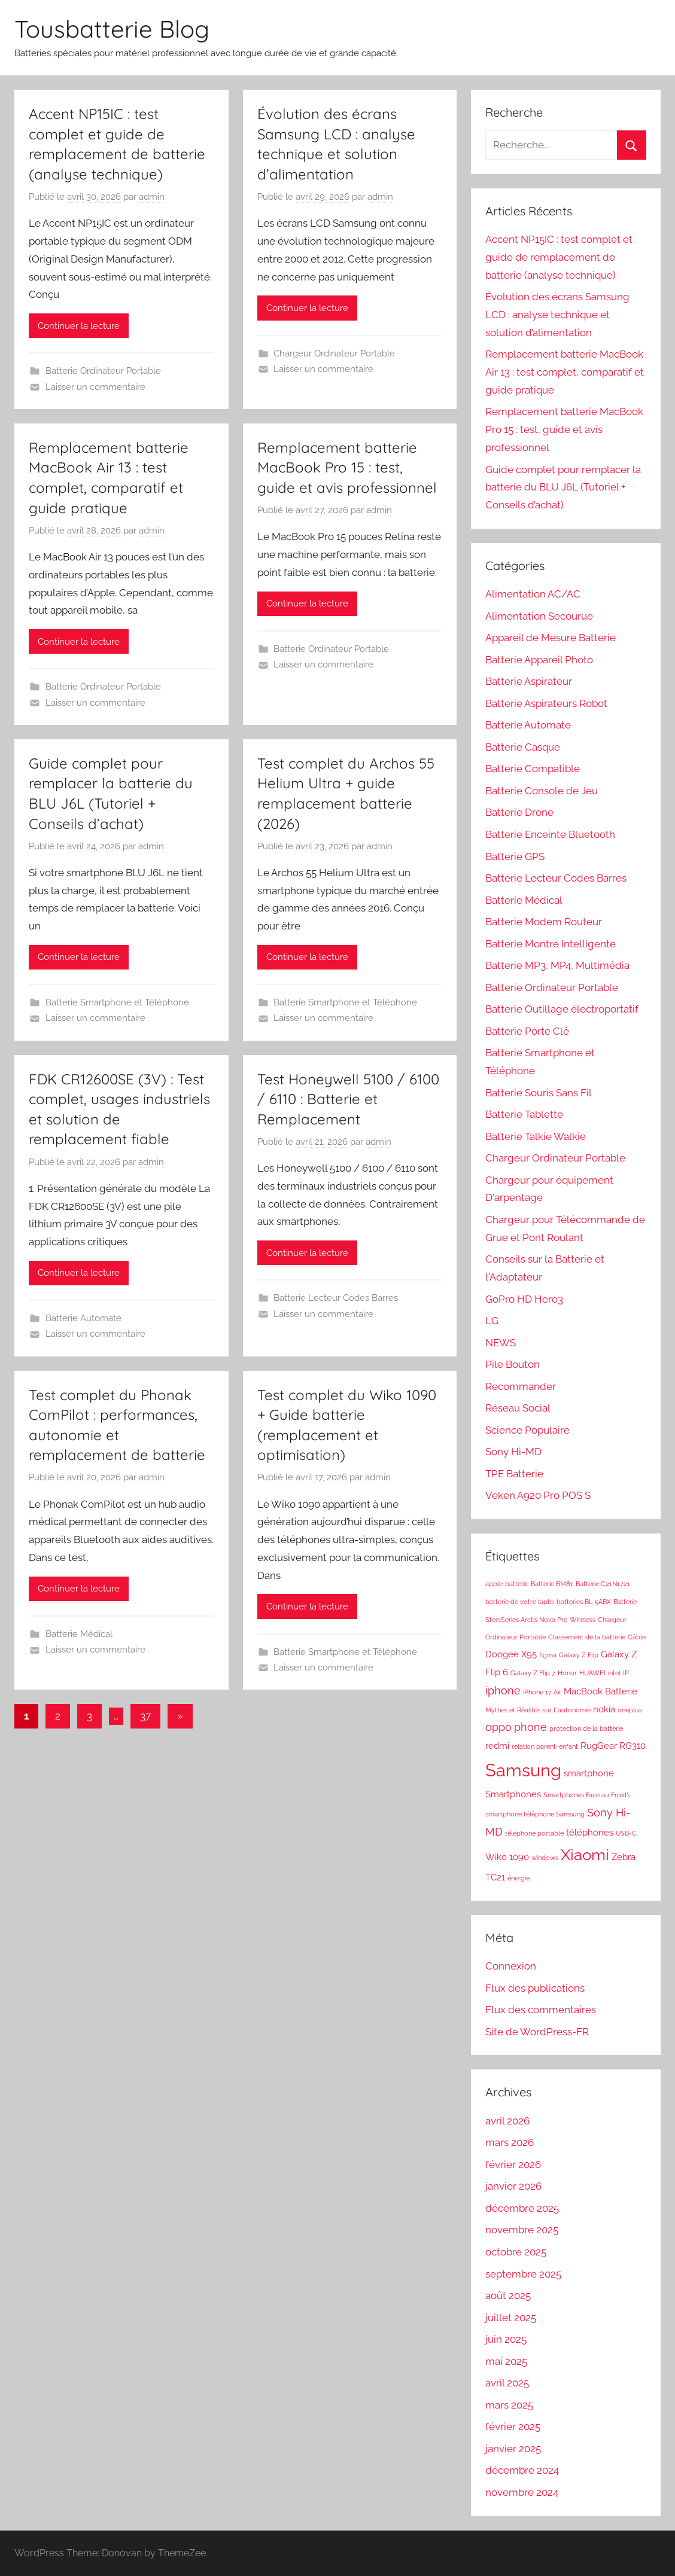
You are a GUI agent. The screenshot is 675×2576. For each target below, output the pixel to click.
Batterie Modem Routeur (543, 922)
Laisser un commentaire (95, 387)
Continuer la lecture (79, 326)
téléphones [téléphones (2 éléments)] (589, 1832)
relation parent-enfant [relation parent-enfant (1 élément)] (545, 1746)
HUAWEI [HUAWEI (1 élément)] (592, 1672)
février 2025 (512, 2426)
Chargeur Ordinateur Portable (334, 353)
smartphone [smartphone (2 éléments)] (589, 1773)
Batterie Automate (83, 1318)
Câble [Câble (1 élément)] (637, 1637)
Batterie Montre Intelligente (550, 944)
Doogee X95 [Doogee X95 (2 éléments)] (511, 1654)
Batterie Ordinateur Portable (103, 370)
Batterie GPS (515, 856)
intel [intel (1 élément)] (614, 1672)
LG (491, 1321)
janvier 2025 (513, 2449)
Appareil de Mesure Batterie (550, 638)
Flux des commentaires (540, 2010)
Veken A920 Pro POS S (538, 1495)
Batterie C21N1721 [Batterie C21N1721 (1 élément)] (603, 1583)
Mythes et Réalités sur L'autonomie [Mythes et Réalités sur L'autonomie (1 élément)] (538, 1710)
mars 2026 (509, 2142)
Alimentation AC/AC (532, 594)
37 (145, 1716)
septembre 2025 (523, 2274)
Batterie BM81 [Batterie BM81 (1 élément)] (552, 1583)
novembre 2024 (521, 2492)
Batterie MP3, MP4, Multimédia (557, 965)
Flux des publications (535, 1988)
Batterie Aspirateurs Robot (546, 703)
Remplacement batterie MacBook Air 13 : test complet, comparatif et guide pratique (564, 372)
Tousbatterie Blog (111, 29)
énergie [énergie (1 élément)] (518, 1878)
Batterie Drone (519, 812)
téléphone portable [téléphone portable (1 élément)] (534, 1833)
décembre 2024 (522, 2470)
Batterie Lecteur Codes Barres (335, 1297)
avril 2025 (507, 2383)
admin (152, 196)
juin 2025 (506, 2339)
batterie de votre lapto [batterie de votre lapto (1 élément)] (519, 1601)
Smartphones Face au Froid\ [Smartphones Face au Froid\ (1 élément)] (586, 1794)
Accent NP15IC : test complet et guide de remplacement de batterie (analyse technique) (559, 257)
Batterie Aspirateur (528, 681)
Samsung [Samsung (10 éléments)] (523, 1770)
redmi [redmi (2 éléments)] (497, 1745)
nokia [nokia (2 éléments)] (604, 1709)
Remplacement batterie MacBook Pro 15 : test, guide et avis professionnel (347, 467)
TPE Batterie (514, 1474)
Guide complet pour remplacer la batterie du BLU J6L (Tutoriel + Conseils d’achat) (563, 487)
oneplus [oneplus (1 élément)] (630, 1710)
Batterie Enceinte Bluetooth (550, 834)
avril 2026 (507, 2121)
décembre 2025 (522, 2208)
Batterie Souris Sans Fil (538, 1093)
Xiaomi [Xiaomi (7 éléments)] (585, 1855)
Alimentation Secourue (539, 616)
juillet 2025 (510, 2318)
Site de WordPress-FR (537, 2032)
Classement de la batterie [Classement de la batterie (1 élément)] (586, 1637)
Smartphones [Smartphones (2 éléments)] (513, 1794)
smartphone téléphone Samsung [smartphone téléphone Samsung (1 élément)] (535, 1814)
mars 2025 (509, 2405)
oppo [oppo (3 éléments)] (498, 1727)
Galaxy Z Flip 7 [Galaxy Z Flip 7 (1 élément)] (532, 1672)
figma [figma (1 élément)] (548, 1655)
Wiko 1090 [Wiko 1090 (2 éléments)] (507, 1857)
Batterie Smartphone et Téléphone (117, 1002)
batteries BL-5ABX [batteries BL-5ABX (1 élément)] (584, 1601)
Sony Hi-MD (513, 1452)
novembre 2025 (521, 2230)
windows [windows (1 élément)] (544, 1857)
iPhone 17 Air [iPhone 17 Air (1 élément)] (542, 1692)
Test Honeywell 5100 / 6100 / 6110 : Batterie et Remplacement (348, 1099)
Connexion (510, 1966)
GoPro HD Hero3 (524, 1299)
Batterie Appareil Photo (539, 660)
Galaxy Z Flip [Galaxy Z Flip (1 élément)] (578, 1655)
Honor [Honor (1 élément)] (567, 1672)
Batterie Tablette (524, 1114)
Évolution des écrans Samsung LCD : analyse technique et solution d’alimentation (557, 315)
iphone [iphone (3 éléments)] (503, 1690)
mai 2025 (506, 2361)
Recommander (520, 1386)
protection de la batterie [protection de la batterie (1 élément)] (586, 1728)
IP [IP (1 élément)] (626, 1672)
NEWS (500, 1343)
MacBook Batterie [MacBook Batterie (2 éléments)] (600, 1691)
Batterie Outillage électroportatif (561, 1009)
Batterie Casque (522, 747)
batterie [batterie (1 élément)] (516, 1583)
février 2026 (513, 2164)
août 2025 (508, 2295)
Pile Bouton (512, 1364)
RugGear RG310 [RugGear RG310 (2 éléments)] (613, 1745)
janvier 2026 (513, 2186)
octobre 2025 (515, 2252)
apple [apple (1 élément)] (494, 1583)
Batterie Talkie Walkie (535, 1136)
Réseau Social (518, 1408)
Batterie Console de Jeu (541, 791)
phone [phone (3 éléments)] (530, 1727)
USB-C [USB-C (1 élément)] (626, 1833)
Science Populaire (527, 1430)
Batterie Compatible (532, 769)
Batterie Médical (79, 1634)
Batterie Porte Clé (527, 1031)
